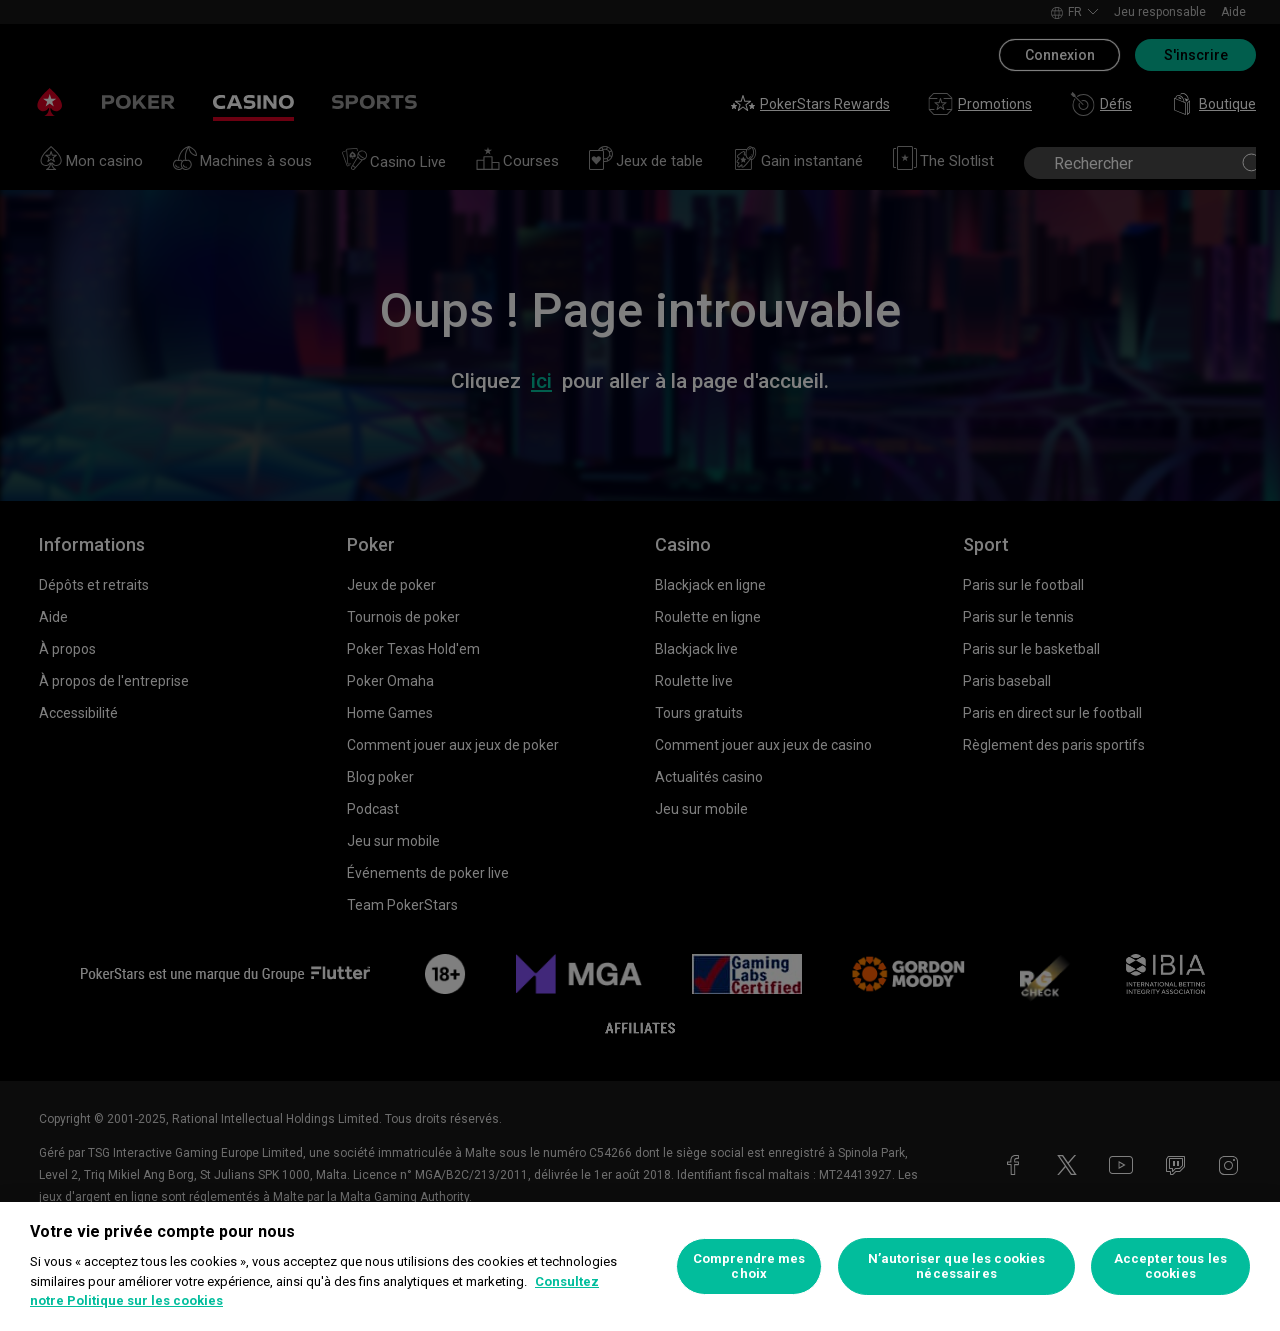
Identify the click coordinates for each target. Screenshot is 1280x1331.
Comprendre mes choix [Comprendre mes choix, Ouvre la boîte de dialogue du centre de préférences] (749, 1266)
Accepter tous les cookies (1170, 1266)
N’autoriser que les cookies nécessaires (957, 1266)
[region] (640, 1266)
